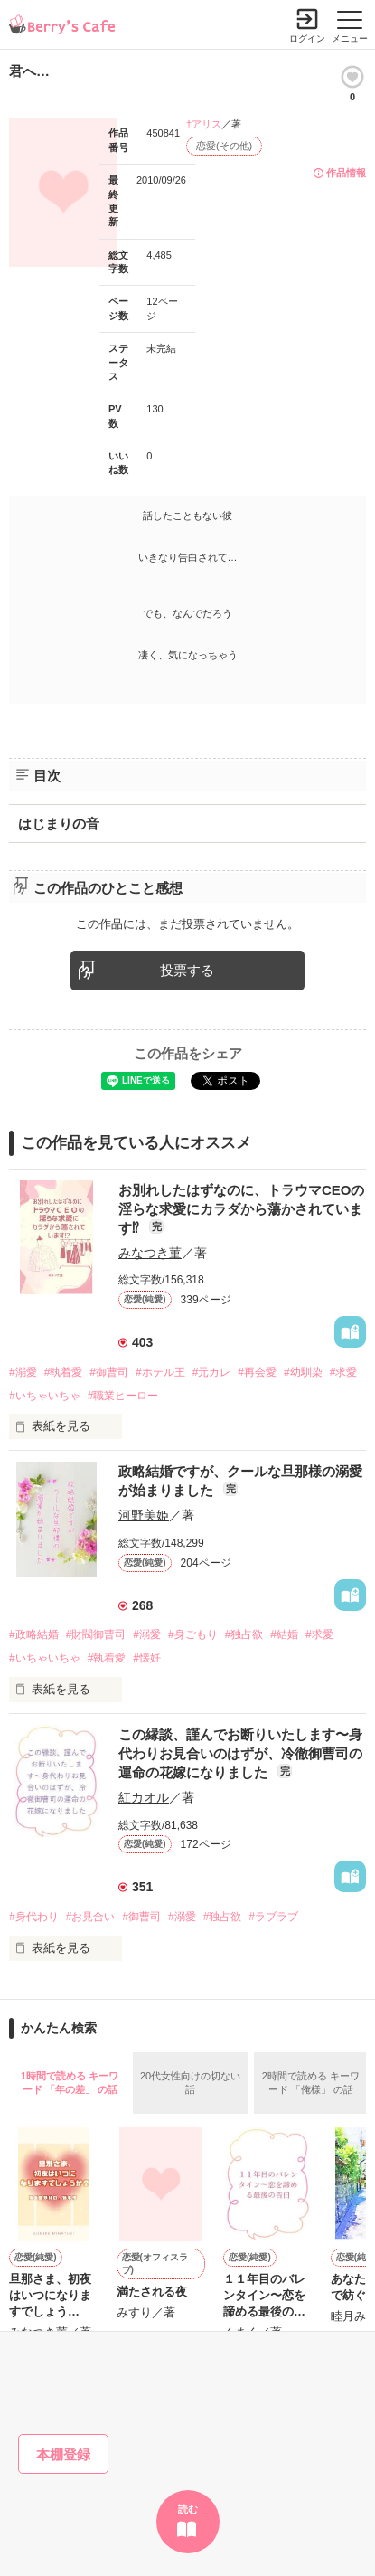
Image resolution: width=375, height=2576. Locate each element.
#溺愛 (23, 1372)
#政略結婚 (34, 1634)
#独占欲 (244, 1634)
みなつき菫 (150, 1252)
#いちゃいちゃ (44, 1395)
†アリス (203, 123)
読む (188, 2509)
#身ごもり (193, 1634)
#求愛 (344, 1372)
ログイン (307, 38)
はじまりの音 (58, 823)
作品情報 (346, 172)
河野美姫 (143, 1515)
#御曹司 (108, 1372)
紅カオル (143, 1797)
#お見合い (91, 1916)
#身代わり (34, 1916)
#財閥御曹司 (96, 1634)
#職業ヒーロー (123, 1395)
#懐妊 (147, 1658)
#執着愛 (63, 1372)
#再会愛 (257, 1372)
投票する (187, 970)
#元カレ (211, 1372)
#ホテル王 (160, 1372)
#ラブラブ (273, 1916)
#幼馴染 (303, 1372)
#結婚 (284, 1634)
